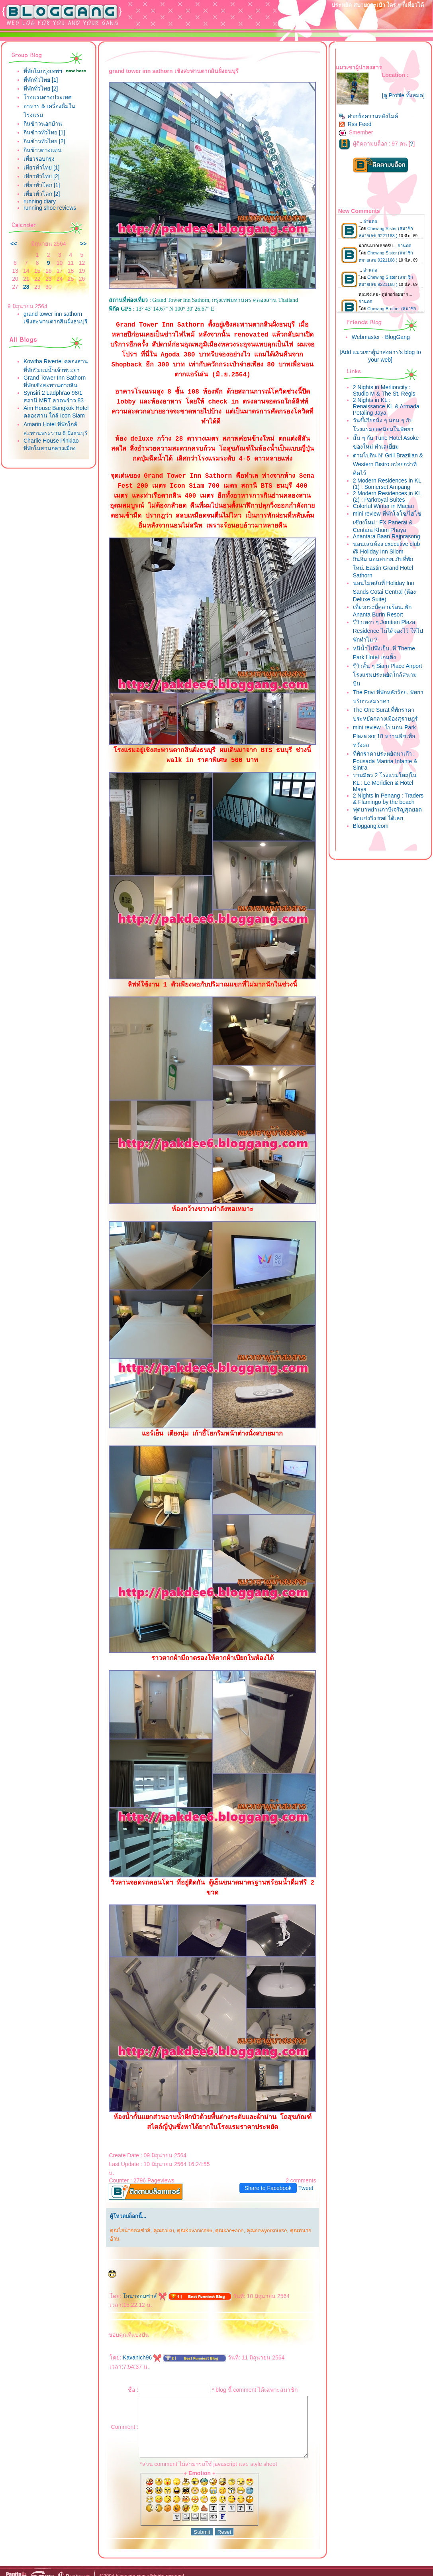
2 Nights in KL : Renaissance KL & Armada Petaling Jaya (388, 409)
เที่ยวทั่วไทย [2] (41, 182)
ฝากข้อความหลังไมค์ (370, 119)
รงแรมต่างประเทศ (48, 103)
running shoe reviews (50, 214)
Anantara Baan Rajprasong (388, 539)
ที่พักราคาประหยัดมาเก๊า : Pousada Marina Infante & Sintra (387, 764)
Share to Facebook (269, 2178)
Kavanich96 (136, 2339)
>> (77, 250)
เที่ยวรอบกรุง (39, 165)
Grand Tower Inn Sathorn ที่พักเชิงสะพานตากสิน (52, 407)
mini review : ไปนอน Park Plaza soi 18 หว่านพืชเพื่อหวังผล (386, 739)
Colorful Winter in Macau (385, 509)
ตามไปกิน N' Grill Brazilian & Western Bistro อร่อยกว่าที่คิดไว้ (389, 467)
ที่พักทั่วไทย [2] (41, 95)
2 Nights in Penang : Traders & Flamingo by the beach (387, 805)
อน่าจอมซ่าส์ (139, 2278)
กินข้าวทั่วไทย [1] (44, 139)
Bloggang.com (372, 835)
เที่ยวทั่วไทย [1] (41, 174)
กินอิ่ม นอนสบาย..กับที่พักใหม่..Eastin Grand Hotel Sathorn (385, 570)
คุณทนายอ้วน (299, 2220)
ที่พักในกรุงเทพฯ (43, 71)
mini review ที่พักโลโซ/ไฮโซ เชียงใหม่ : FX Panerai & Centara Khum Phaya (389, 525)
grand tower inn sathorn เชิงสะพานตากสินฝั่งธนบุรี (53, 328)
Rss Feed (356, 127)
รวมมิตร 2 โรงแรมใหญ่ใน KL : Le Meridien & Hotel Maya (387, 785)
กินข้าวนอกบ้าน (43, 130)
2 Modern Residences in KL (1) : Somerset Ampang (389, 487)
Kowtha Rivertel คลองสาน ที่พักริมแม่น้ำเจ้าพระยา (52, 383)
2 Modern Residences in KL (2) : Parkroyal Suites (389, 499)
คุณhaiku (157, 2220)
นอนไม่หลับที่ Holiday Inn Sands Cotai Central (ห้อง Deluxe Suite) (386, 594)
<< (13, 250)
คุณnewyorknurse (260, 2220)
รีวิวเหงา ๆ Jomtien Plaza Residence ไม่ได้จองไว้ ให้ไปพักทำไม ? (386, 634)
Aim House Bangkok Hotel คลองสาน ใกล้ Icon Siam (49, 452)
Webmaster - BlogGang (382, 340)
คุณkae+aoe (223, 2220)
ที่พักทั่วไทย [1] (41, 86)
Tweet (307, 2178)
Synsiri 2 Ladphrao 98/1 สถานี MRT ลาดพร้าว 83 (53, 430)
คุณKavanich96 (188, 2220)
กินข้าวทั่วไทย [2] (44, 147)
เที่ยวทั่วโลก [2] (42, 200)
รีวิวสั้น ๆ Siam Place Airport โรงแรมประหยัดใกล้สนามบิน (389, 678)
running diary (40, 208)
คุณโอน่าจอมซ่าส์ (124, 2220)
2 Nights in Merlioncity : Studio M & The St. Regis (386, 393)
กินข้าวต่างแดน (43, 156)
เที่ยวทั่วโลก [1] (42, 191)
